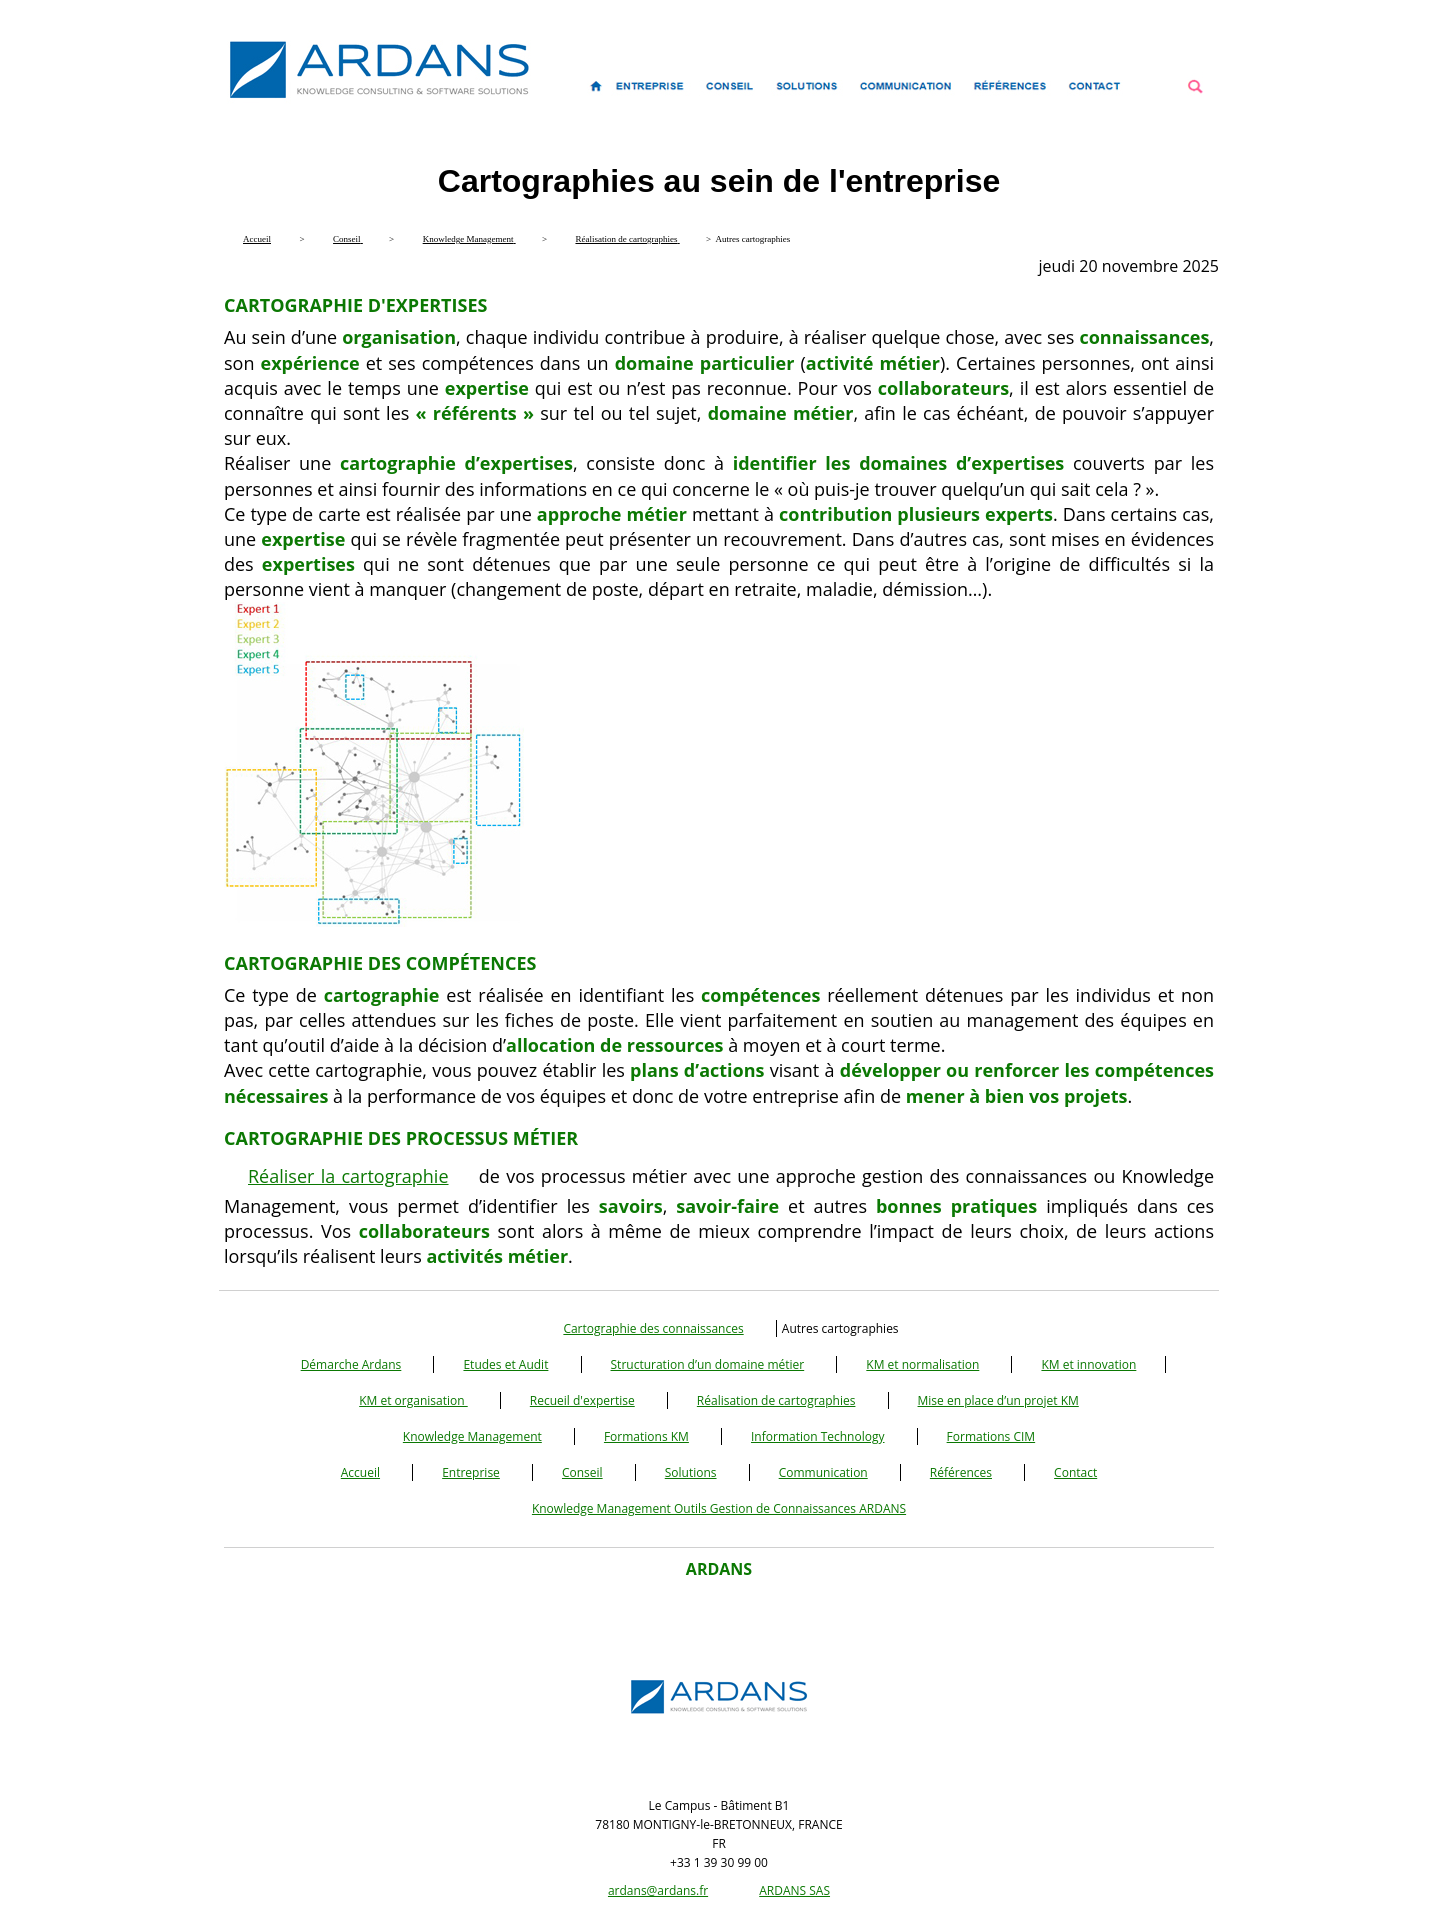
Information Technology (817, 1436)
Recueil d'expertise (582, 1400)
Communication (823, 1472)
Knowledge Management (472, 1436)
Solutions (691, 1472)
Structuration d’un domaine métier (708, 1364)
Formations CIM (991, 1436)
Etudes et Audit (505, 1364)
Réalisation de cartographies (776, 1400)
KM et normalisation (922, 1364)
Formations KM (646, 1436)
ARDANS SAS (794, 1890)
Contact (1075, 1472)
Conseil (582, 1472)
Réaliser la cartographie (348, 1176)
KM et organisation (413, 1400)
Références (961, 1472)
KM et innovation (1088, 1364)
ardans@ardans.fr (658, 1890)
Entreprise (471, 1472)
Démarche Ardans (351, 1364)
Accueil (360, 1472)
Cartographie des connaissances (653, 1328)
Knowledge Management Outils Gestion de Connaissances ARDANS (719, 1508)
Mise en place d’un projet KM (998, 1400)
